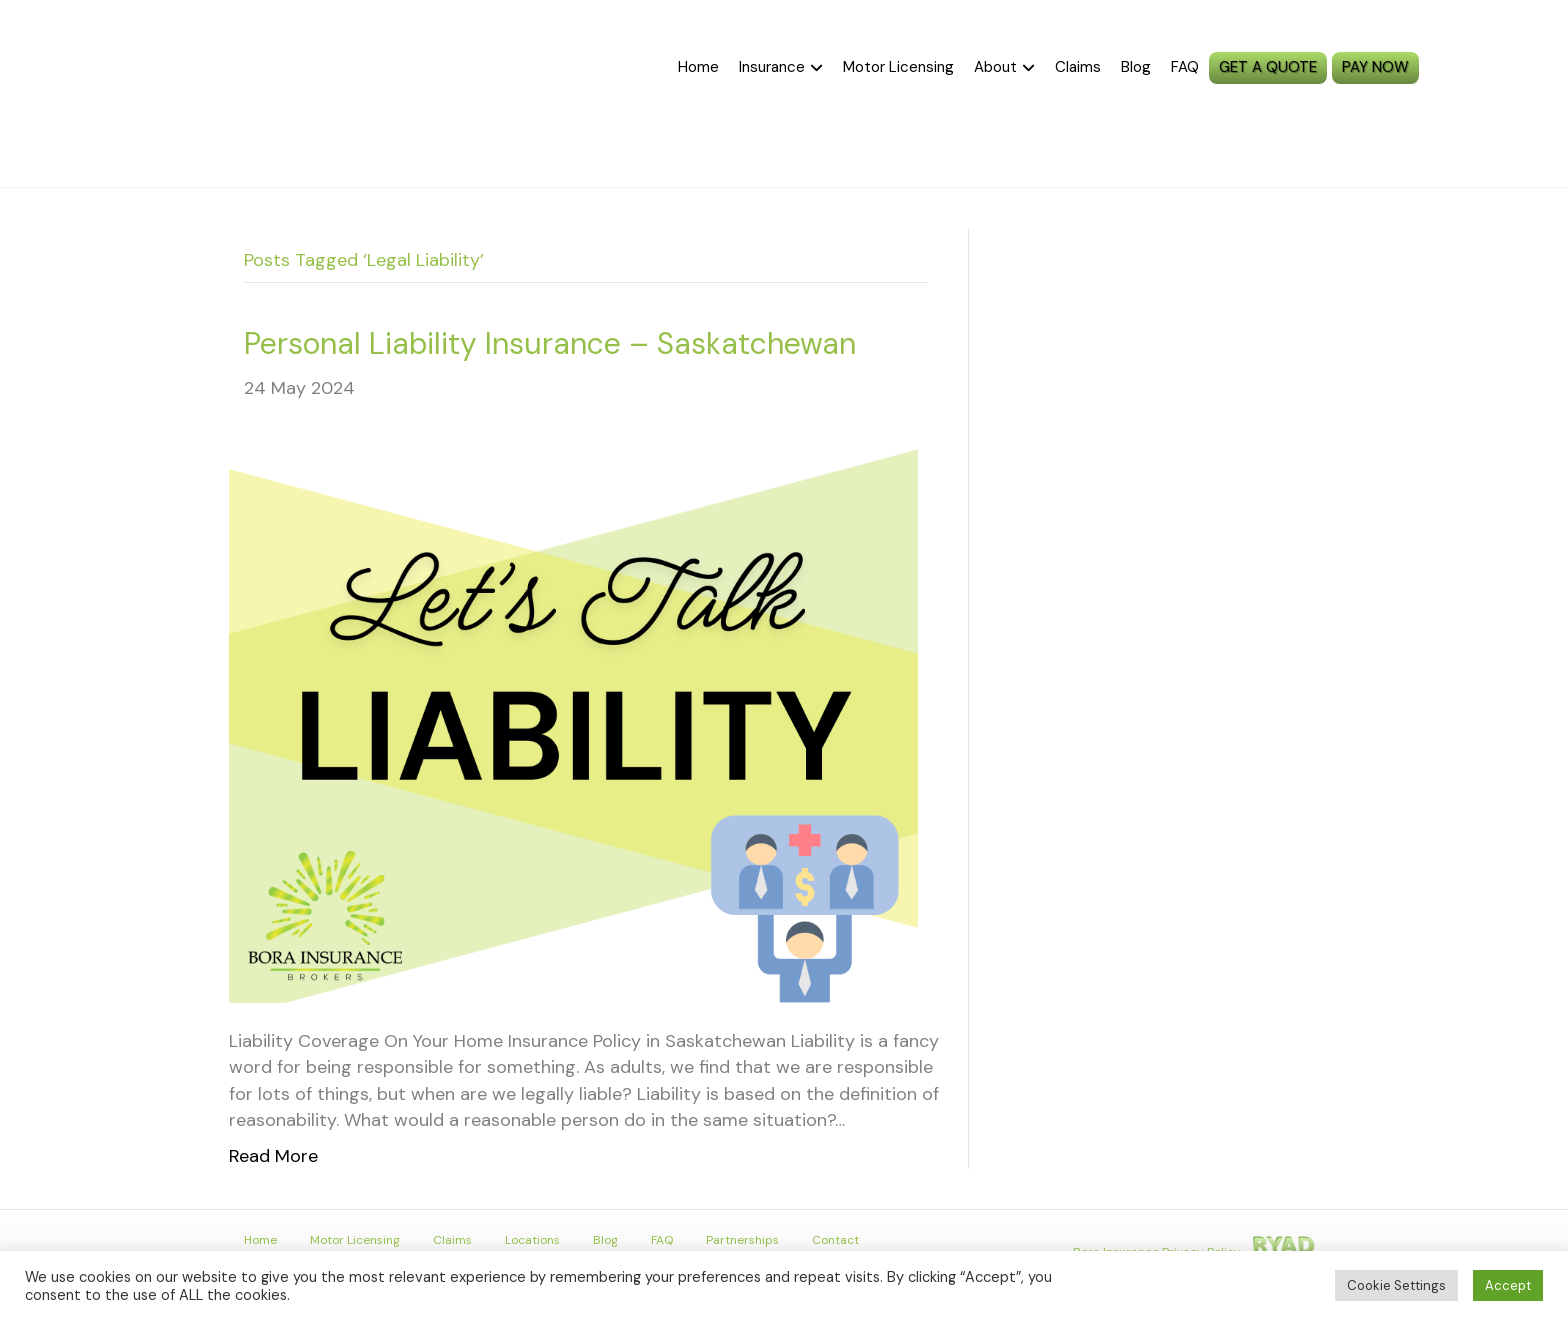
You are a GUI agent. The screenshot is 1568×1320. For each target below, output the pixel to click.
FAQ (1185, 67)
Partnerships (742, 1240)
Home (698, 67)
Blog (1136, 67)
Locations (532, 1240)
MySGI (1494, 68)
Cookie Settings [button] (1396, 1285)
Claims (1078, 67)
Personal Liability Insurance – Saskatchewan (550, 343)
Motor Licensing (898, 67)
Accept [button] (1508, 1285)
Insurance (772, 67)
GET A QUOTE (1268, 67)
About (995, 67)
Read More (273, 1156)
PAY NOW (1375, 67)
